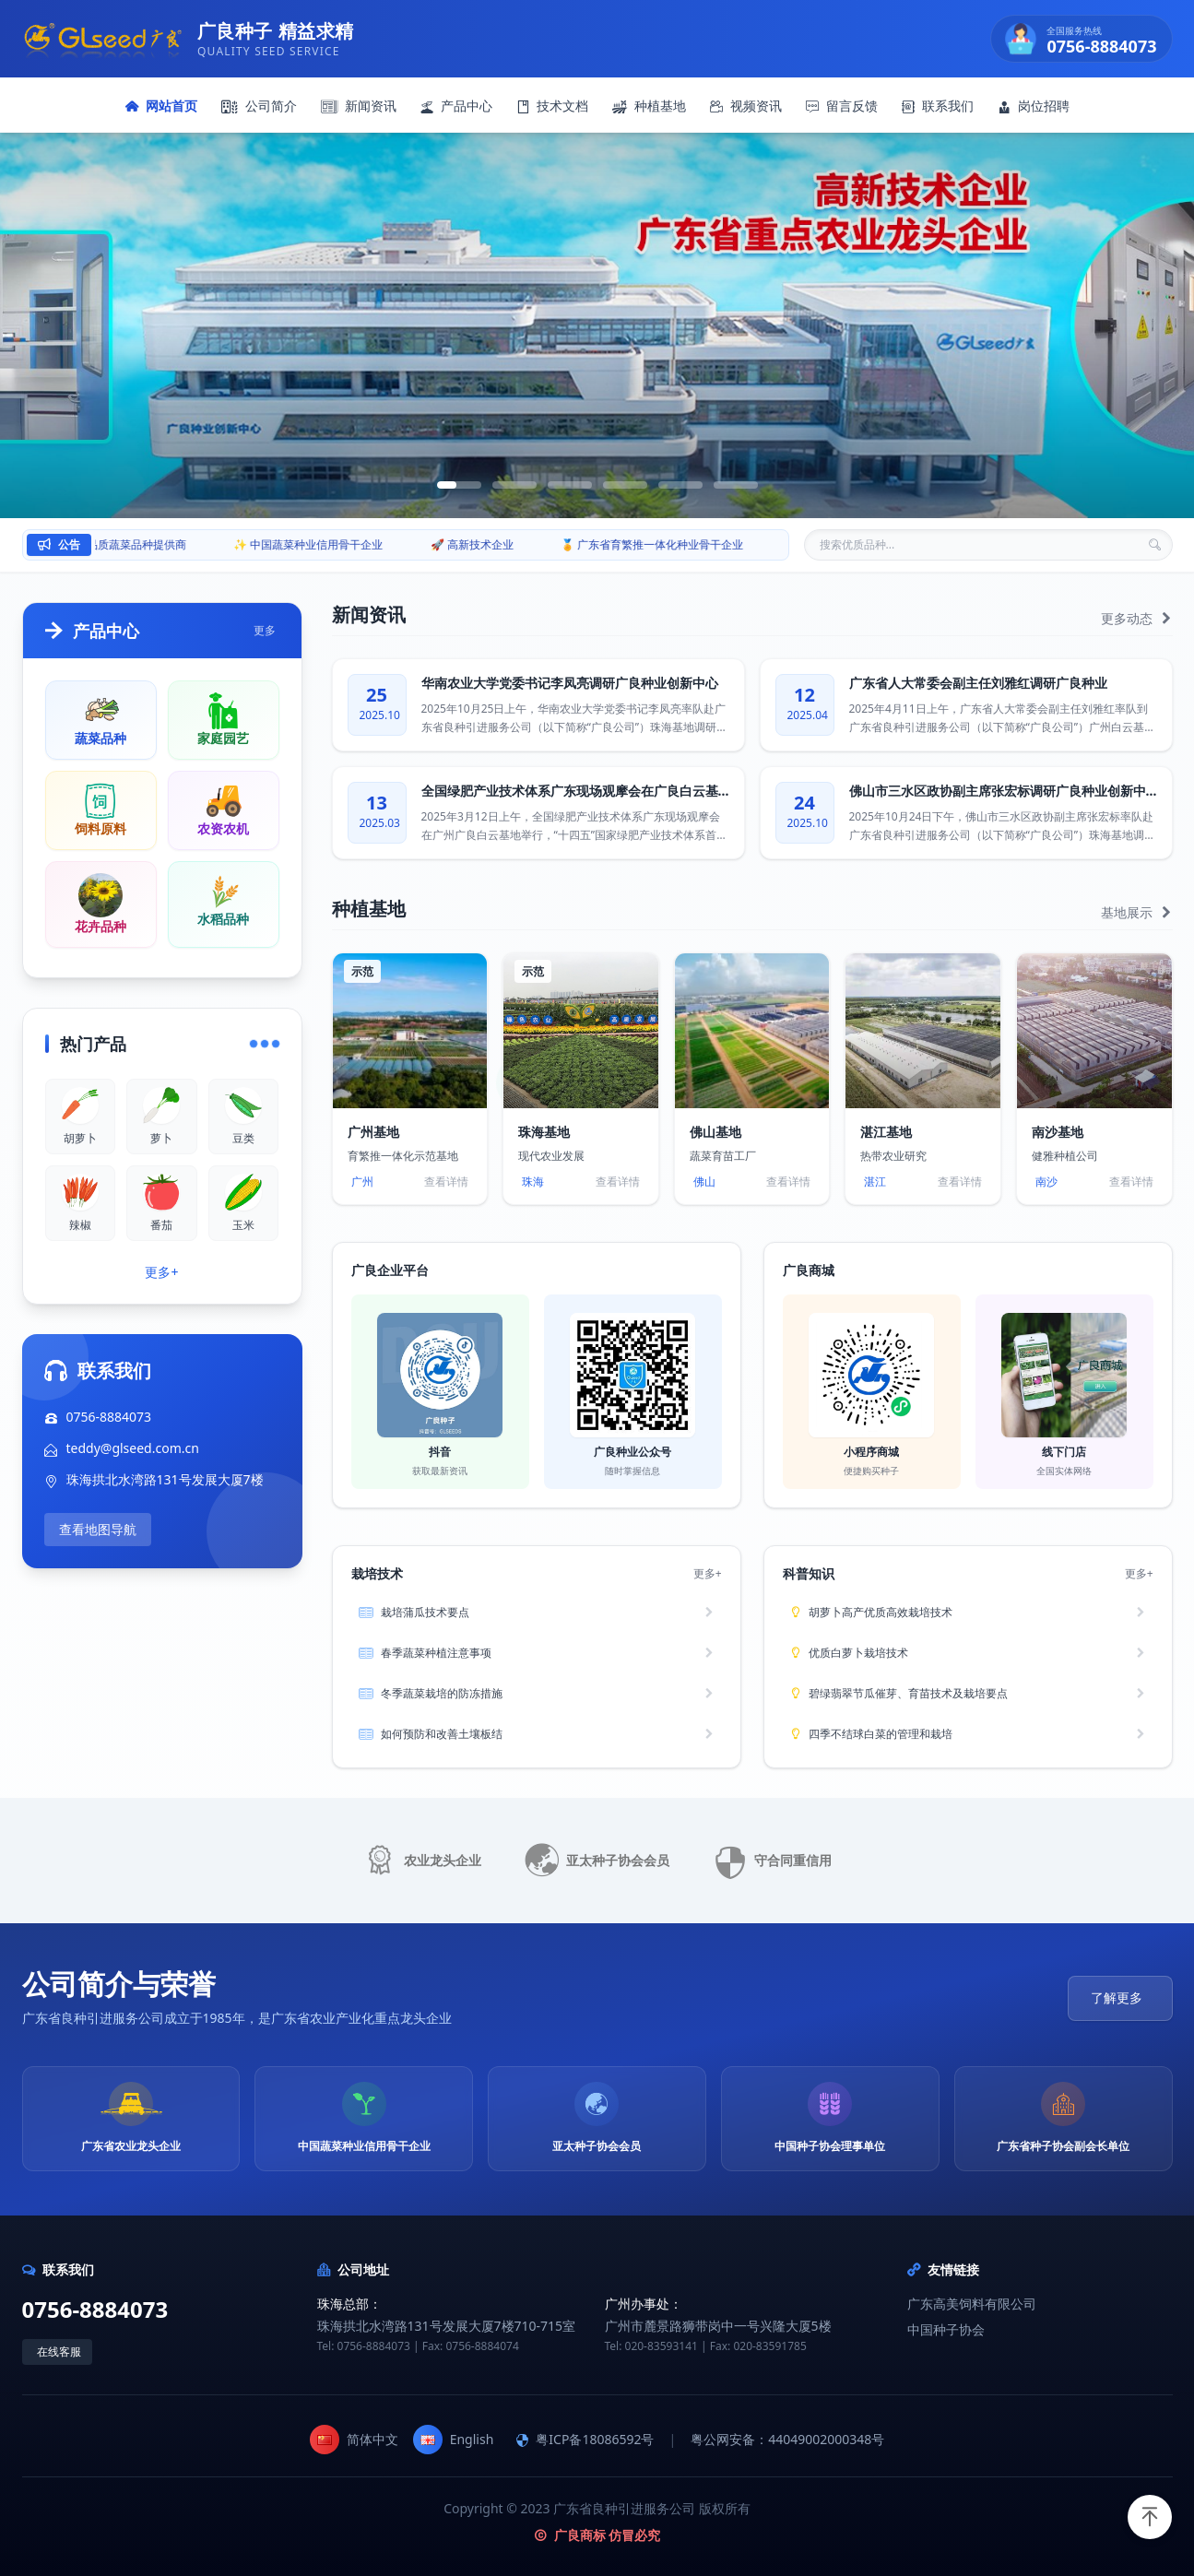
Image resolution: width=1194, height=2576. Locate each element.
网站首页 (161, 106)
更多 (265, 630)
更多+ (161, 1272)
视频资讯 (746, 106)
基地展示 (1137, 912)
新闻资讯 (358, 106)
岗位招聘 (1034, 106)
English (453, 2439)
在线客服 (59, 2351)
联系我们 (938, 106)
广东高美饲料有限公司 (971, 2303)
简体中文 (354, 2439)
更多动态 (1137, 618)
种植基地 (649, 106)
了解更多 (1116, 1997)
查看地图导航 (97, 1529)
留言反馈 (842, 106)
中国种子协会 (946, 2329)
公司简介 (259, 106)
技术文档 (552, 106)
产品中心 (456, 106)
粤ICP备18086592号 (584, 2439)
